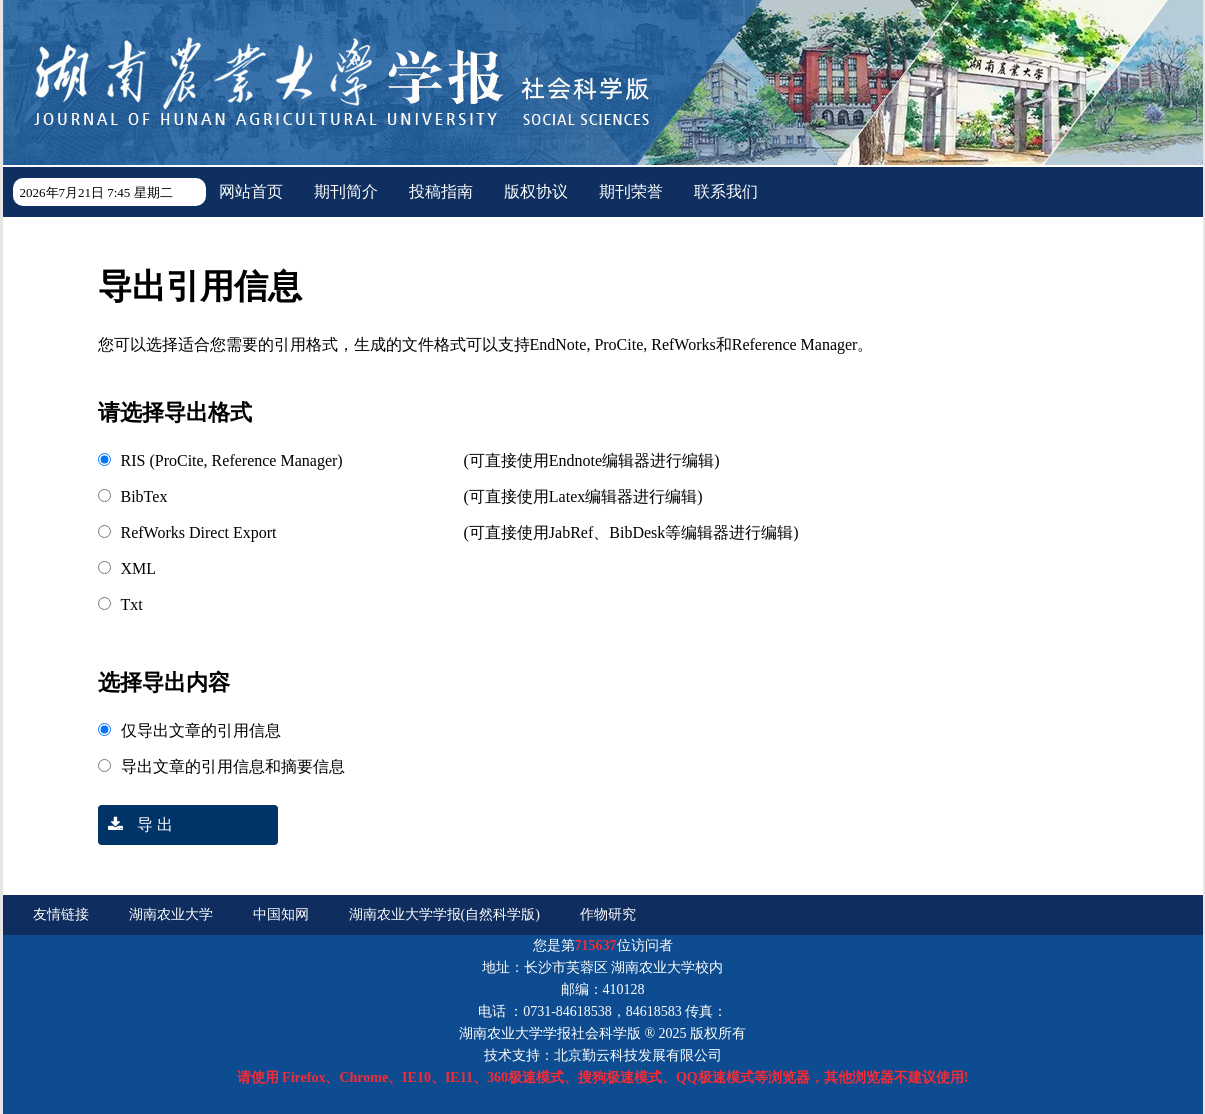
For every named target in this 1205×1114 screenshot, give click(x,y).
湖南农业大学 (171, 914)
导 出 (135, 824)
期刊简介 (346, 191)
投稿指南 (441, 191)
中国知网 (281, 914)
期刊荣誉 (631, 191)
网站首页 (251, 191)
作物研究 (608, 914)
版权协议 (536, 191)
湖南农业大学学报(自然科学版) (444, 914)
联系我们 (726, 191)
